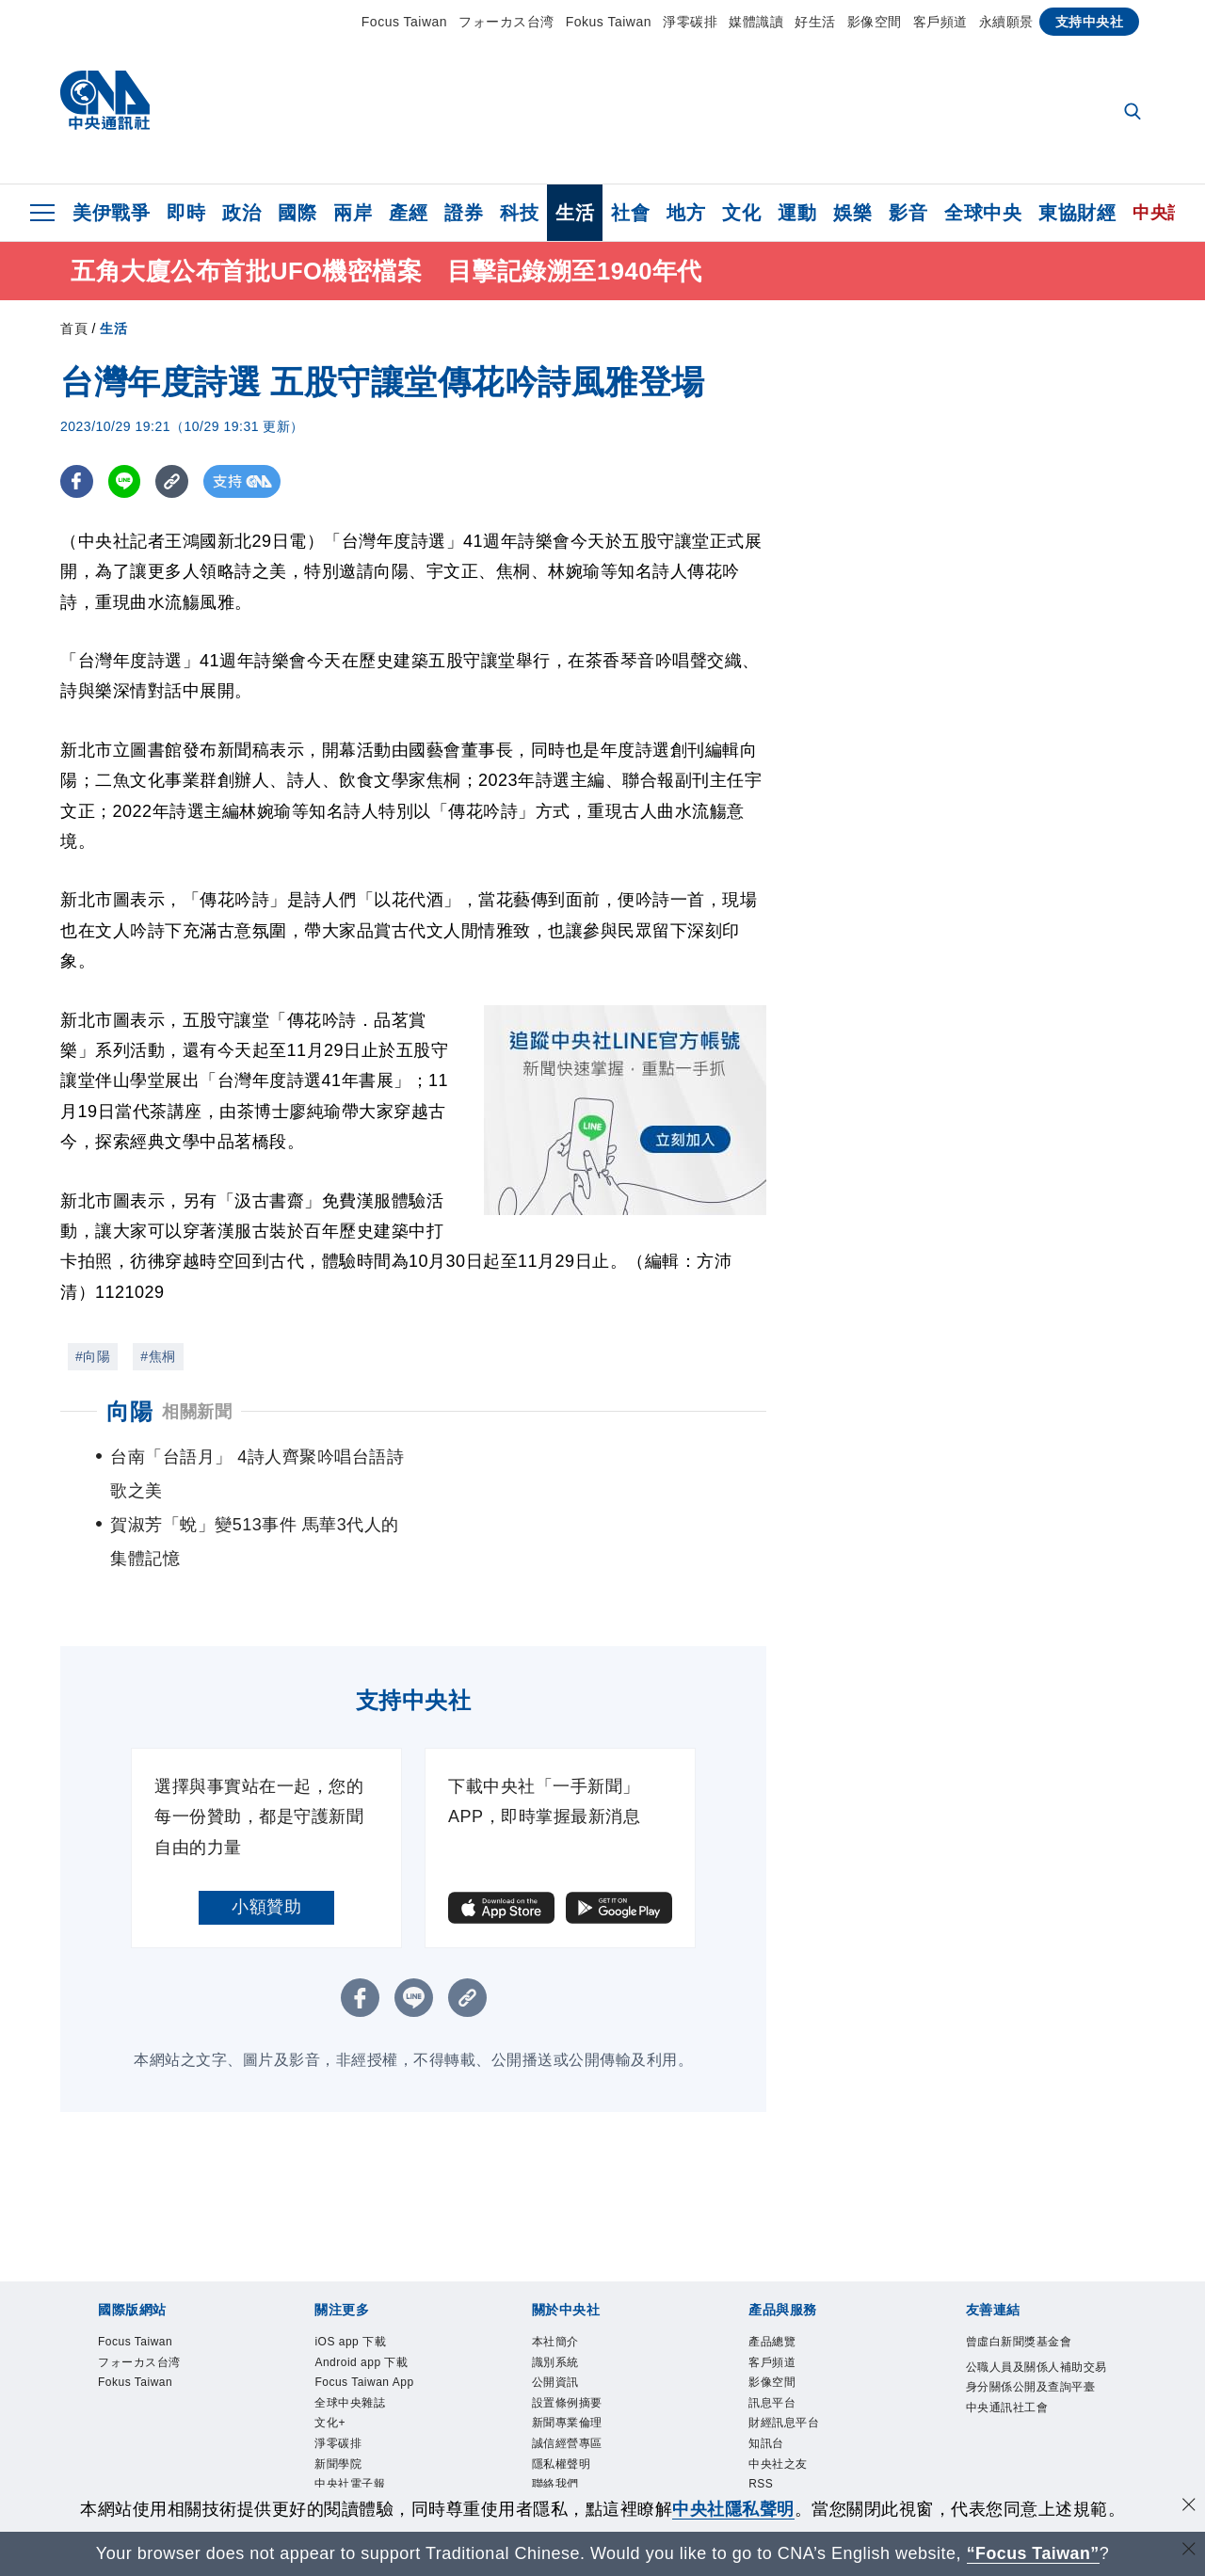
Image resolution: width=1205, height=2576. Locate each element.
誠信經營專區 (567, 2376)
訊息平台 (771, 2335)
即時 (186, 212)
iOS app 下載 (350, 2274)
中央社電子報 (349, 2417)
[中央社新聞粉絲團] (602, 2480)
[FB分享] (76, 482)
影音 (908, 212)
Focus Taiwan (404, 21)
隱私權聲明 (561, 2396)
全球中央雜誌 (349, 2335)
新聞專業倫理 (567, 2355)
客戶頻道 (940, 21)
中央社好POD (351, 2436)
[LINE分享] (124, 482)
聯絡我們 (555, 2417)
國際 (297, 212)
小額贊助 (266, 1840)
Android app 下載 (361, 2294)
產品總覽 (771, 2274)
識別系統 (555, 2294)
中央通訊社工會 (1007, 2339)
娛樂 (852, 212)
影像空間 (874, 21)
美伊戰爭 (111, 212)
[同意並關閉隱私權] (1189, 2507)
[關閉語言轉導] (1189, 2551)
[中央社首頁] (105, 105)
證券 (463, 212)
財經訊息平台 (783, 2355)
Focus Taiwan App (363, 2315)
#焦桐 (157, 1357)
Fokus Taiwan (608, 21)
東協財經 (1077, 212)
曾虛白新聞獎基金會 (1019, 2274)
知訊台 (766, 2376)
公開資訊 (555, 2315)
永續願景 (1006, 21)
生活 (574, 212)
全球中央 (982, 212)
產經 (408, 212)
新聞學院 (338, 2396)
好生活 (815, 21)
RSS (760, 2417)
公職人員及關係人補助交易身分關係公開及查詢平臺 (1036, 2310)
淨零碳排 (690, 21)
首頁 (74, 329)
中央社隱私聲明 (733, 2509)
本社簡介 (555, 2274)
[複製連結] (172, 482)
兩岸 (352, 212)
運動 (797, 212)
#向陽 (92, 1357)
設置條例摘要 (567, 2335)
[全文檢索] (1134, 113)
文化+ (329, 2355)
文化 (741, 212)
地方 (686, 212)
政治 (241, 212)
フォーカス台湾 (506, 21)
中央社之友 (778, 2396)
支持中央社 (1089, 21)
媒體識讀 (756, 21)
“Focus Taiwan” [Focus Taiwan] (1033, 2553)
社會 (630, 212)
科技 (519, 212)
